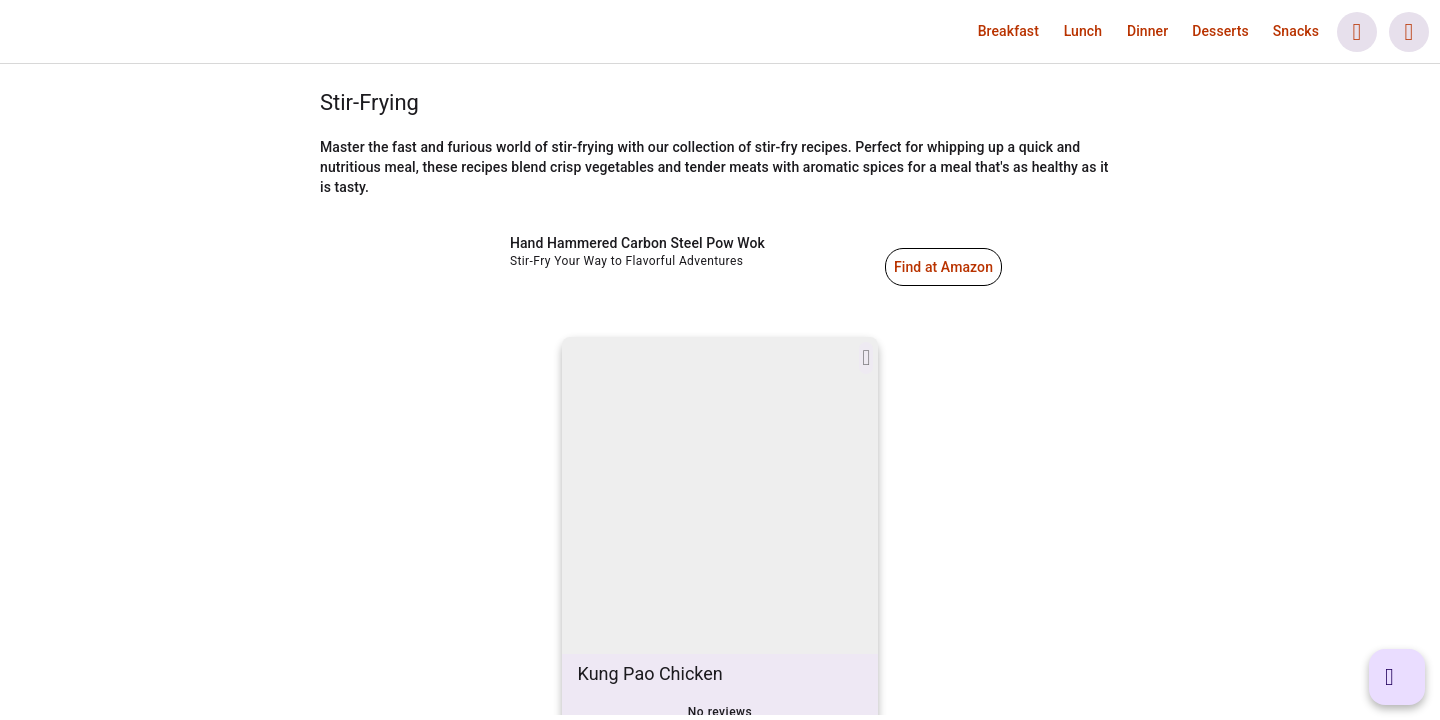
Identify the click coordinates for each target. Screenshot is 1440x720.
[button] (1008, 31)
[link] (131, 32)
